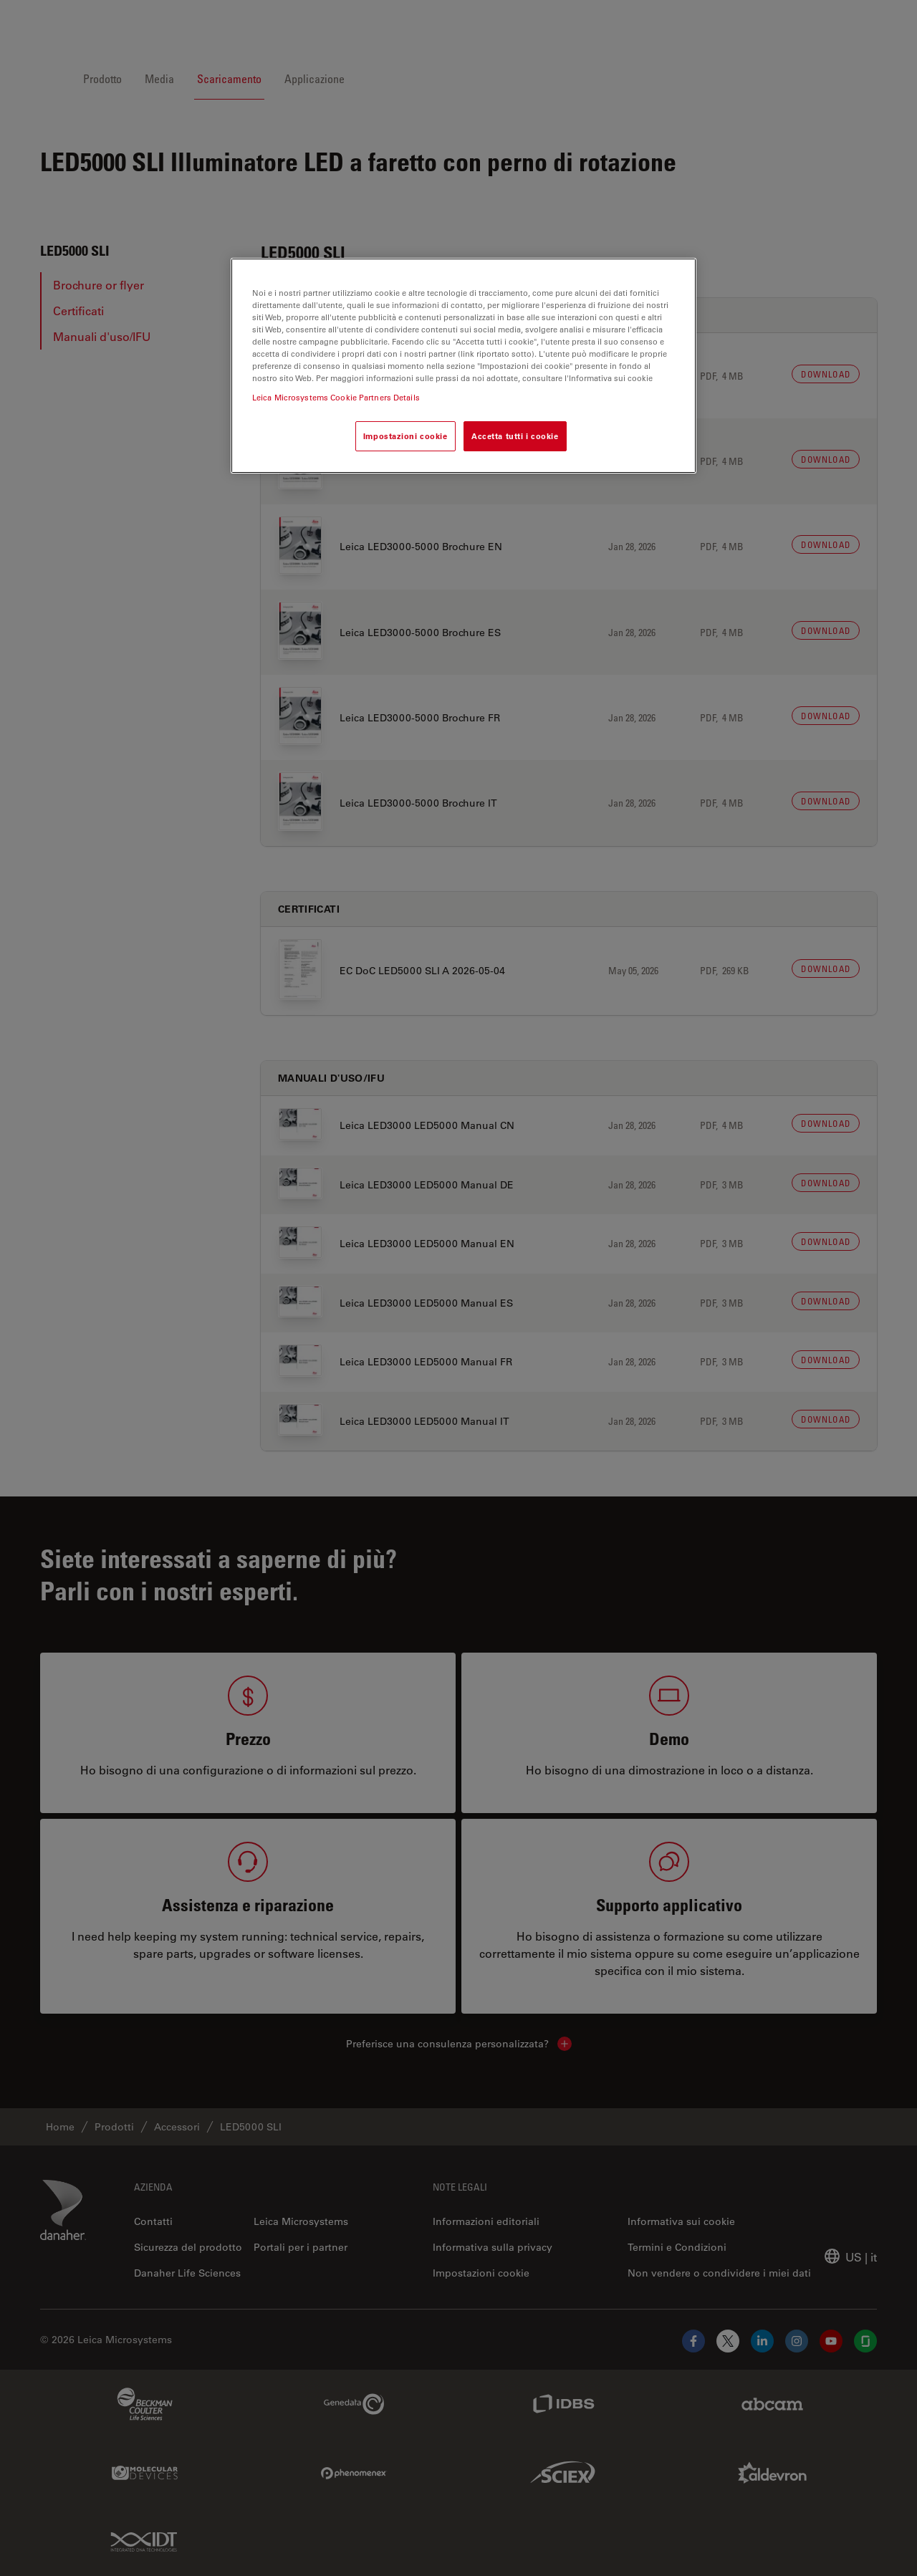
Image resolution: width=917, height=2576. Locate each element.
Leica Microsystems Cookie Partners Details (336, 397)
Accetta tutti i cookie (515, 436)
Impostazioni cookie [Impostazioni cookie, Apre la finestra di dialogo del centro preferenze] (405, 436)
